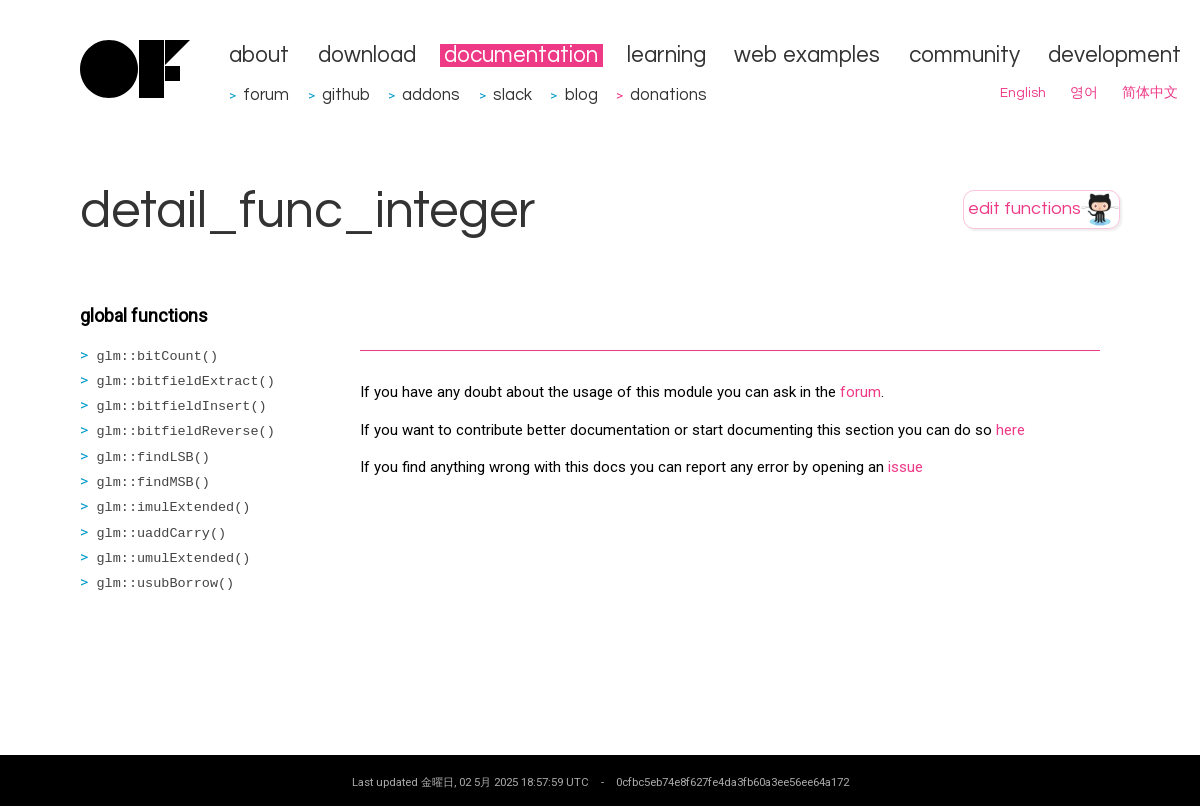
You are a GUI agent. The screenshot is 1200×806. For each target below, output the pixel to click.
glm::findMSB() (153, 482)
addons (431, 94)
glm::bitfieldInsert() (182, 406)
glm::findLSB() (153, 457)
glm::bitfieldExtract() (186, 381)
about (259, 55)
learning (666, 55)
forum (266, 94)
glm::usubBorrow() (166, 583)
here (1010, 430)
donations (668, 94)
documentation (521, 55)
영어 (1084, 93)
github (346, 94)
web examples (807, 55)
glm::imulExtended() (174, 507)
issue (905, 467)
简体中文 (1150, 93)
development (1114, 55)
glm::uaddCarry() (162, 533)
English (1023, 93)
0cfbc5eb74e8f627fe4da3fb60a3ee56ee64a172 (732, 782)
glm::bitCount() (158, 356)
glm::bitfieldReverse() (186, 431)
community (964, 55)
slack (512, 94)
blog (581, 94)
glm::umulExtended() (174, 558)
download (367, 55)
